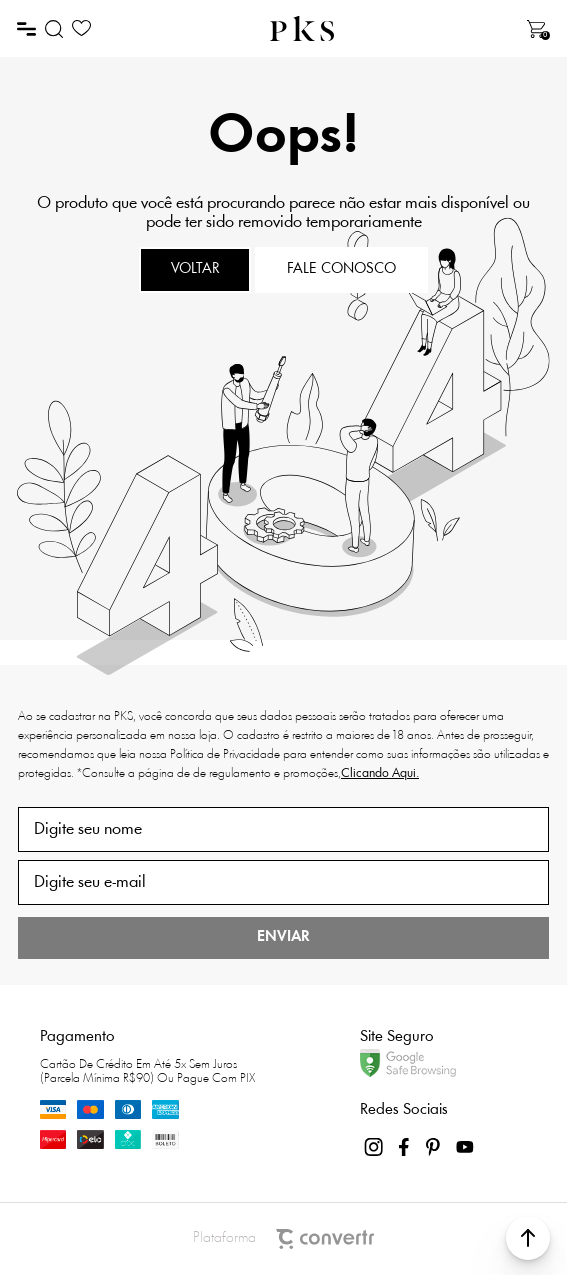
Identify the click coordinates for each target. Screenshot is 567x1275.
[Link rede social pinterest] (435, 1147)
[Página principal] (302, 28)
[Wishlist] (81, 28)
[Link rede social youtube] (465, 1147)
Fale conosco (341, 269)
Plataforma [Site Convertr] (283, 1239)
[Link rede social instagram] (375, 1147)
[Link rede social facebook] (405, 1147)
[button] (528, 1238)
